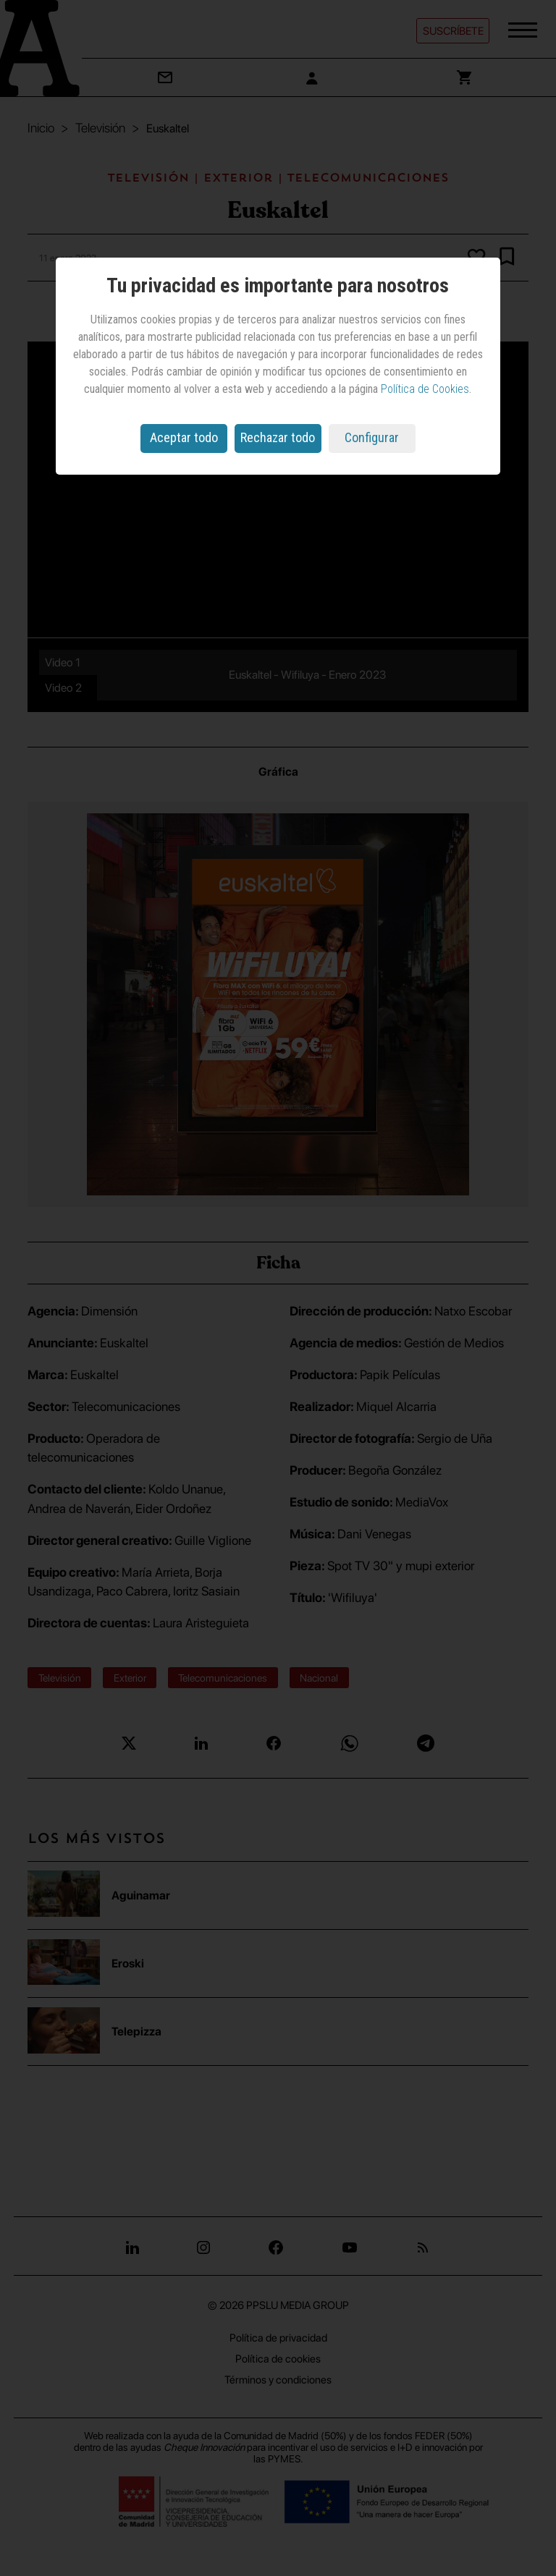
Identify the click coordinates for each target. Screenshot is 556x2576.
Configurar (372, 437)
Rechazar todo (277, 437)
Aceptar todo (184, 437)
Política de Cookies (425, 389)
